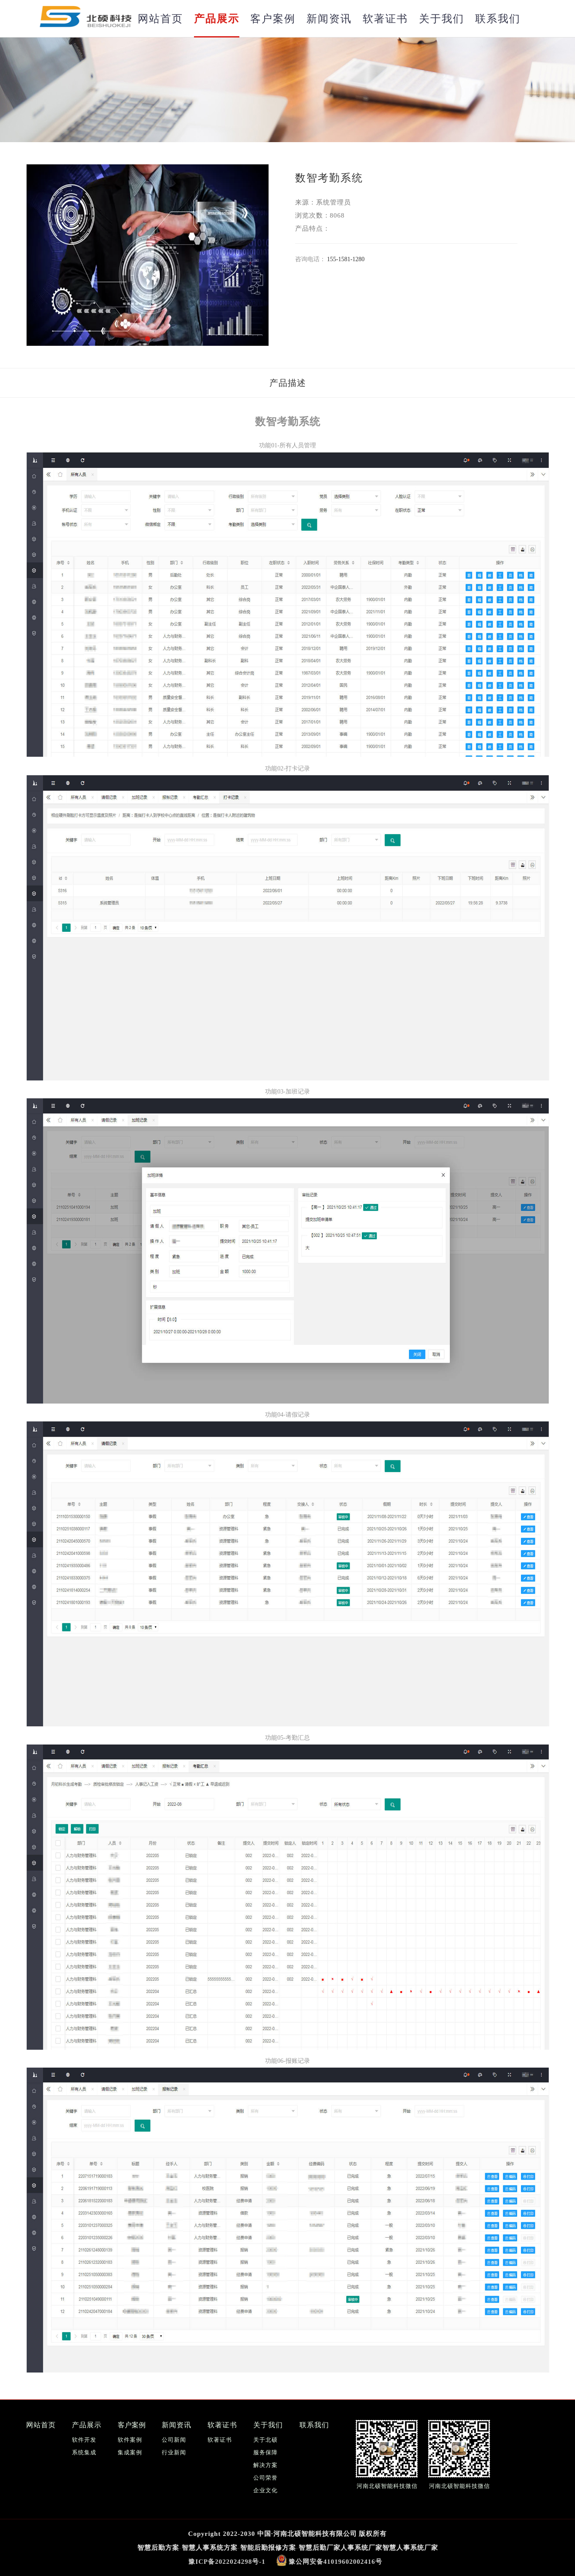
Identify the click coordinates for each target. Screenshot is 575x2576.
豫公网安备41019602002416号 (335, 2559)
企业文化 (265, 2488)
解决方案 (265, 2463)
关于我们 (441, 18)
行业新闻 (174, 2450)
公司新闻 (174, 2437)
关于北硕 (265, 2437)
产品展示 (216, 18)
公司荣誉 (265, 2475)
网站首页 (160, 18)
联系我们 (498, 18)
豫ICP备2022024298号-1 (226, 2559)
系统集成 (84, 2450)
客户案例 (273, 18)
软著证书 (385, 18)
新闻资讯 (329, 18)
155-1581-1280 (345, 259)
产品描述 (287, 383)
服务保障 (265, 2450)
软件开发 (84, 2437)
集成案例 (130, 2450)
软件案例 (130, 2437)
